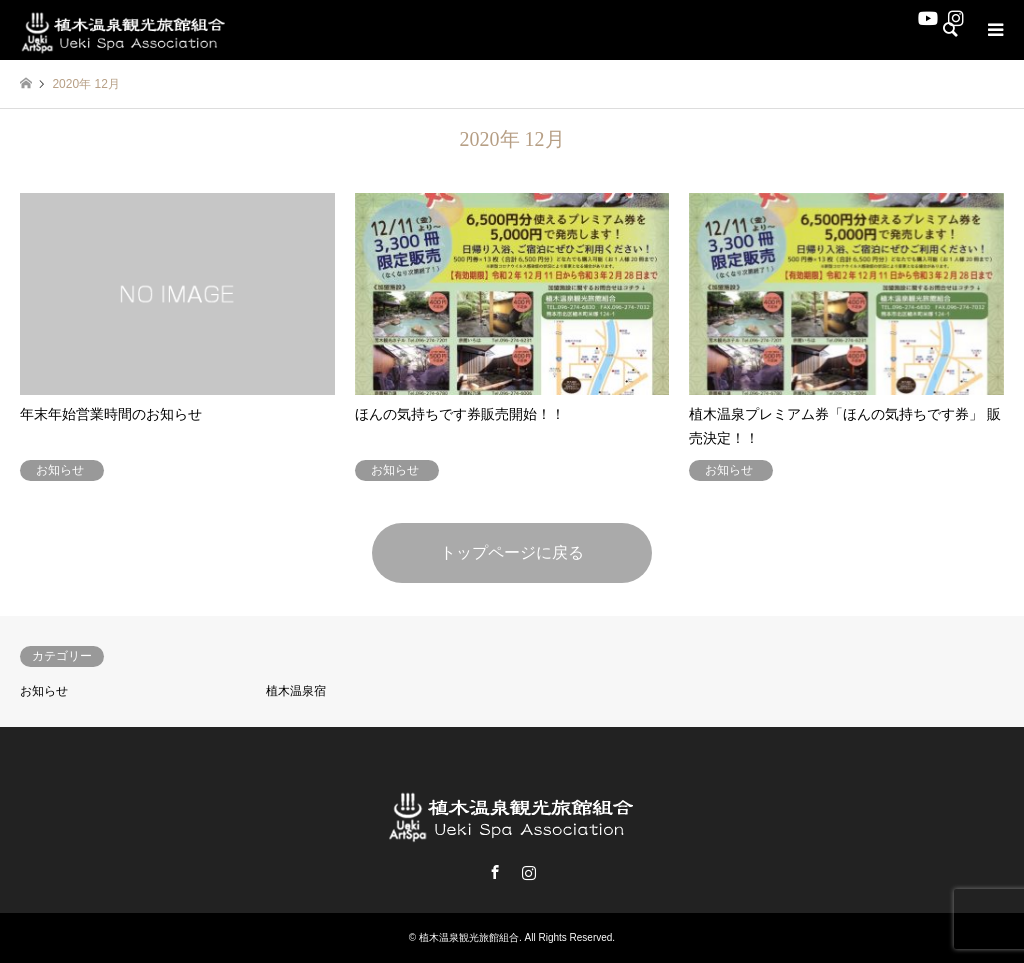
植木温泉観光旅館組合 (469, 937)
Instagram (529, 872)
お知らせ (44, 691)
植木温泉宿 (296, 691)
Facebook (495, 872)
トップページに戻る (512, 552)
